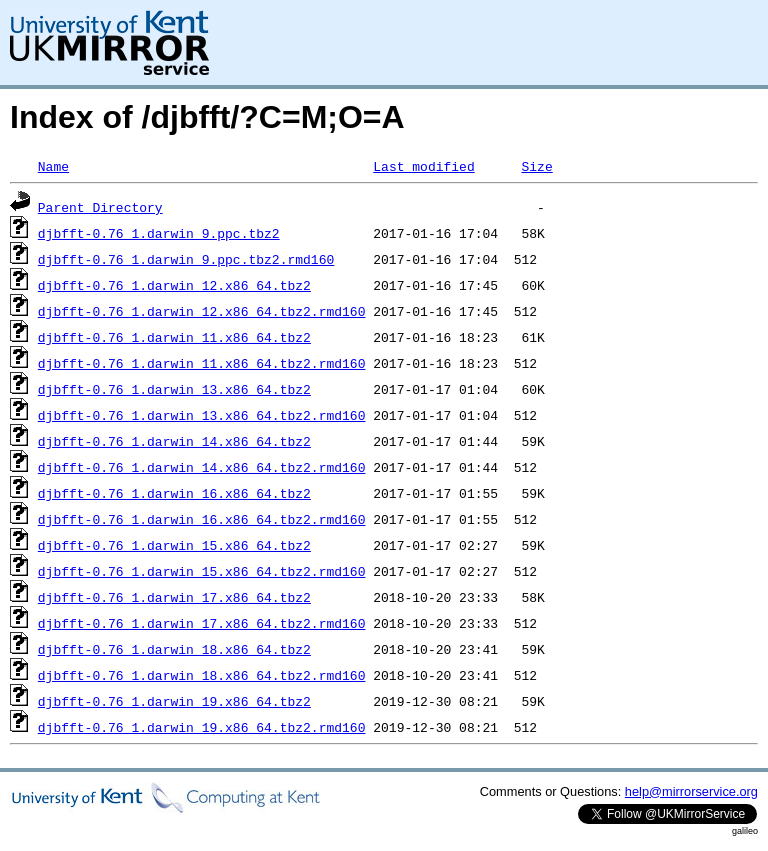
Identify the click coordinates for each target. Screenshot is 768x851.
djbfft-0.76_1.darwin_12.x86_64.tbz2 (174, 285)
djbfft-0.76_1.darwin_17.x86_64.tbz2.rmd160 (202, 623)
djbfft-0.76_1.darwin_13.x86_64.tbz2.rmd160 (202, 415)
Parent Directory (100, 207)
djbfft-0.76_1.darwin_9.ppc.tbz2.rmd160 (186, 259)
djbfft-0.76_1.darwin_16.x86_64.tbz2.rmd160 (202, 519)
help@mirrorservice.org (691, 791)
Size (536, 166)
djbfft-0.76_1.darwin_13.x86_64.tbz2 (174, 389)
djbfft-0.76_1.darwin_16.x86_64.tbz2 (174, 493)
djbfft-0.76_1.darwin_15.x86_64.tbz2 (174, 545)
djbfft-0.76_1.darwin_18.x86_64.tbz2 (174, 649)
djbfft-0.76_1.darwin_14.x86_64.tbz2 (174, 441)
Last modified (423, 166)
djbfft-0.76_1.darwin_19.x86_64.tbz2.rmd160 (202, 727)
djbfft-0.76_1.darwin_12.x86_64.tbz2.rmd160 (202, 311)
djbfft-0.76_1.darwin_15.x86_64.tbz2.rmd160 (202, 571)
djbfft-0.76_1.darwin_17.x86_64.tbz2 (174, 597)
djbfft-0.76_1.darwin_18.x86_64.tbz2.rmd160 (202, 675)
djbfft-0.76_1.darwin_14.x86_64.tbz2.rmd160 (202, 467)
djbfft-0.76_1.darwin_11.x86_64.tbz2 (174, 337)
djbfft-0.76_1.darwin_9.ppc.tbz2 (159, 233)
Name (53, 166)
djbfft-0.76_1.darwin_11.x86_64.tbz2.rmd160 (202, 363)
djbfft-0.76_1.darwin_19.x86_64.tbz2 (174, 701)
